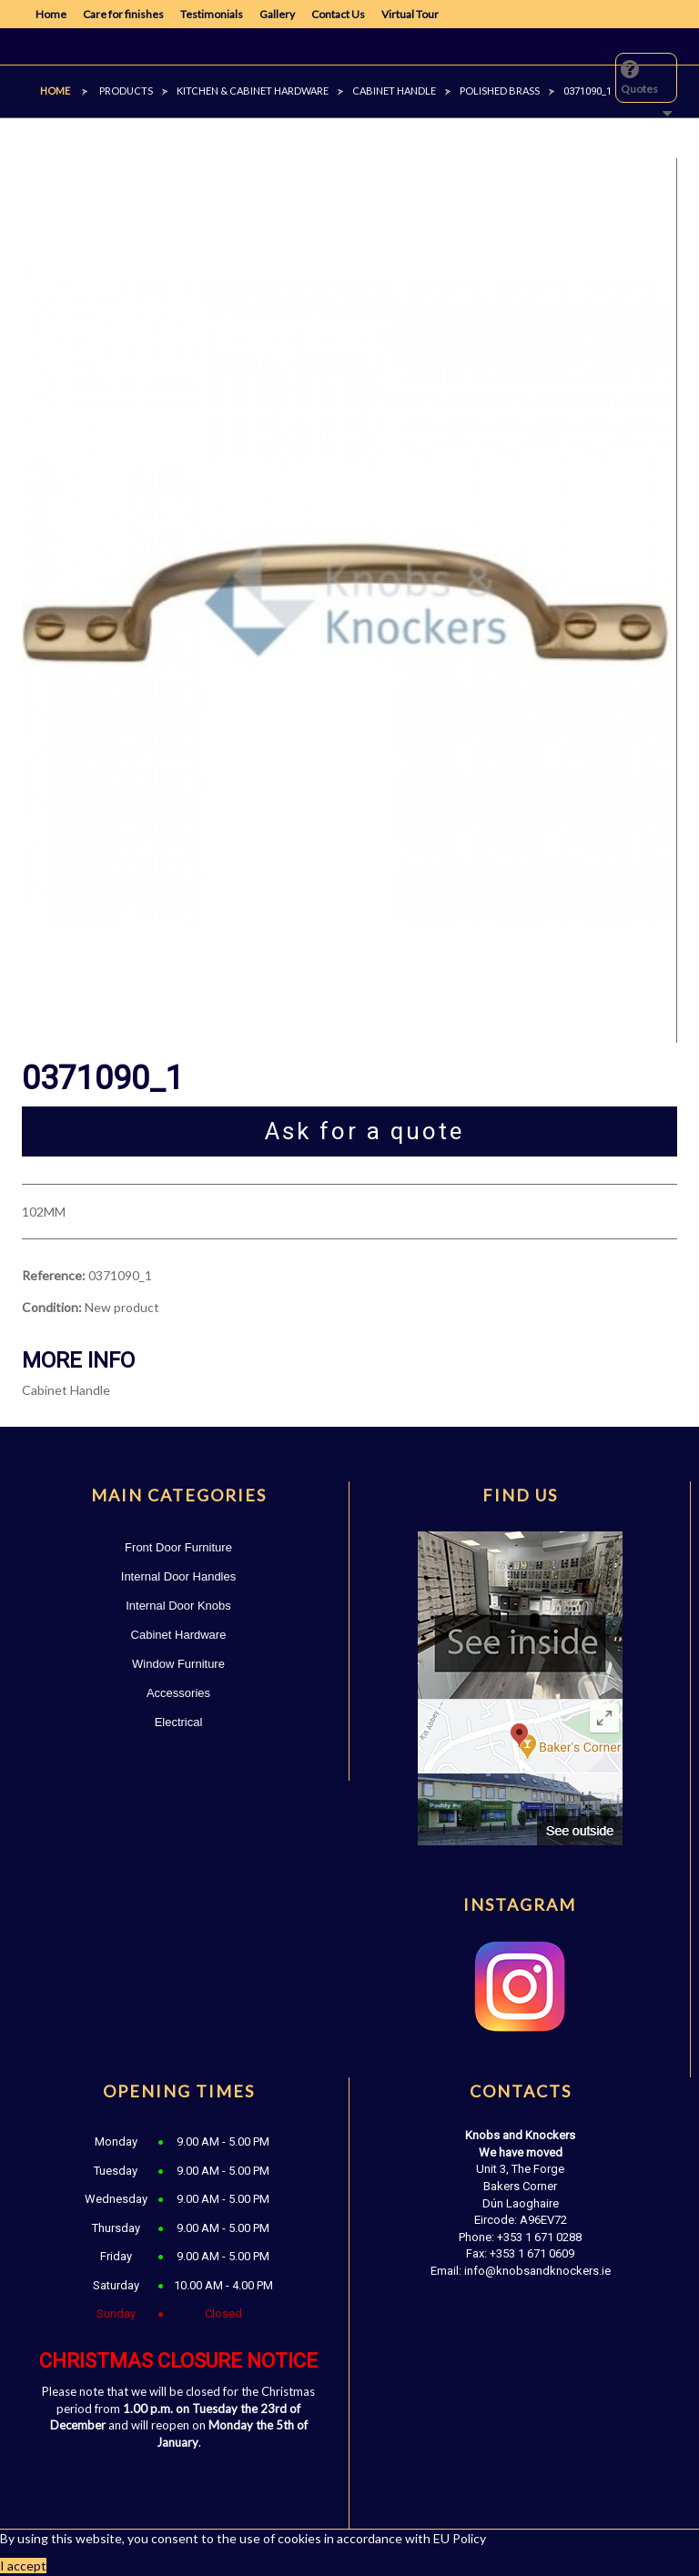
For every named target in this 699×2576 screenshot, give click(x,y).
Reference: (54, 1275)
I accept (23, 2565)
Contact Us (338, 14)
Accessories (178, 1693)
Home (50, 14)
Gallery (277, 14)
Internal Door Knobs (178, 1605)
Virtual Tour (410, 14)
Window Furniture (178, 1664)
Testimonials (211, 14)
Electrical (179, 1722)
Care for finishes (123, 14)
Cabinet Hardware (179, 1635)
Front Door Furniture (178, 1547)
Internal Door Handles (178, 1576)
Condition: (52, 1307)
